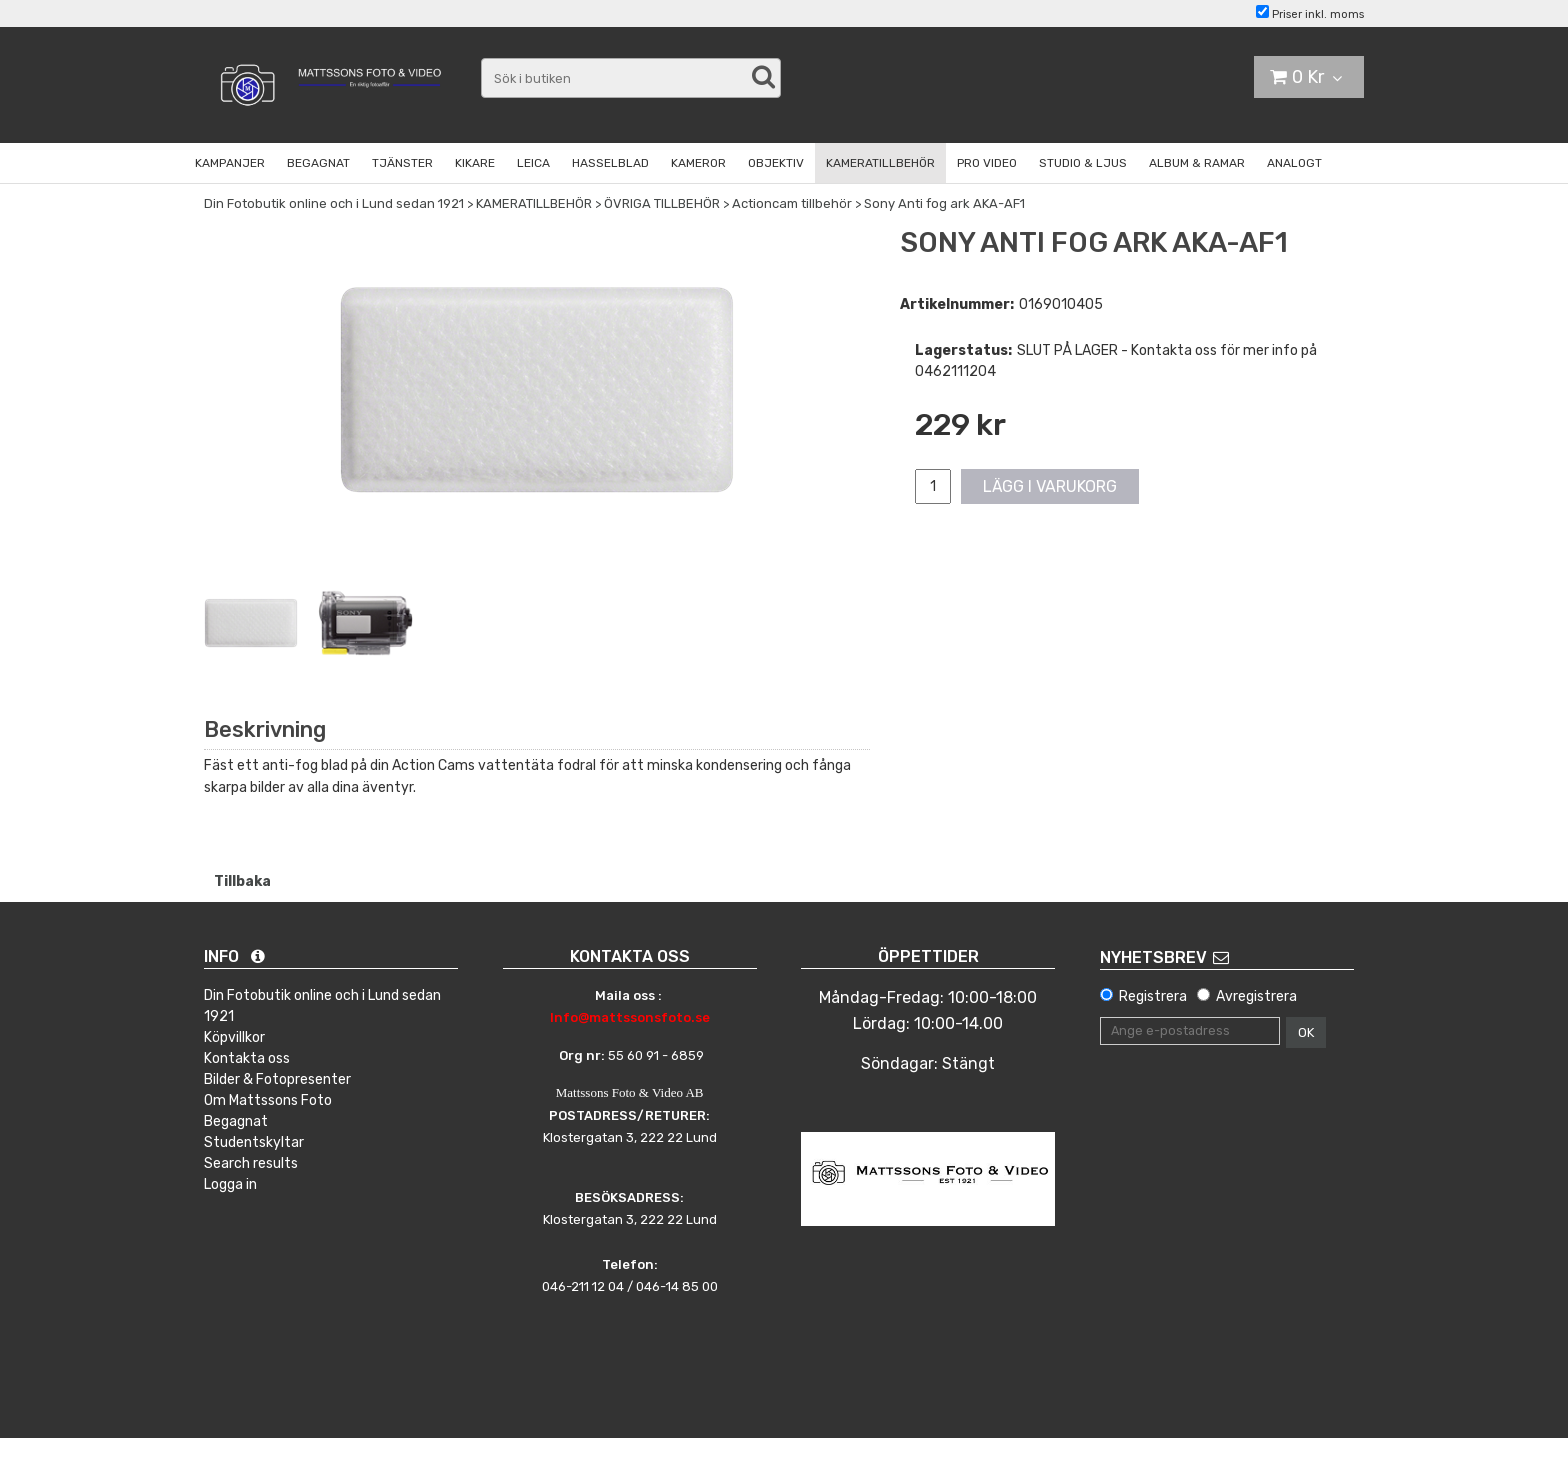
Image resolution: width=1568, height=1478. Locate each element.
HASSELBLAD (610, 163)
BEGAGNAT (318, 163)
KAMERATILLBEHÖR (880, 163)
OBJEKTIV (776, 163)
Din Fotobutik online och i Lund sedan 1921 (334, 203)
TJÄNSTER (402, 163)
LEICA (533, 163)
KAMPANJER (230, 163)
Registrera (1153, 996)
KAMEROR (698, 163)
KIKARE (475, 163)
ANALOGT (1294, 163)
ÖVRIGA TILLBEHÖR (662, 203)
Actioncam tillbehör (792, 203)
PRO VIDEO (987, 163)
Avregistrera (1256, 996)
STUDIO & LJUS (1083, 163)
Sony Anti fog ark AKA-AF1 (944, 203)
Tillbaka (242, 881)
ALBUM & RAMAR (1197, 163)
